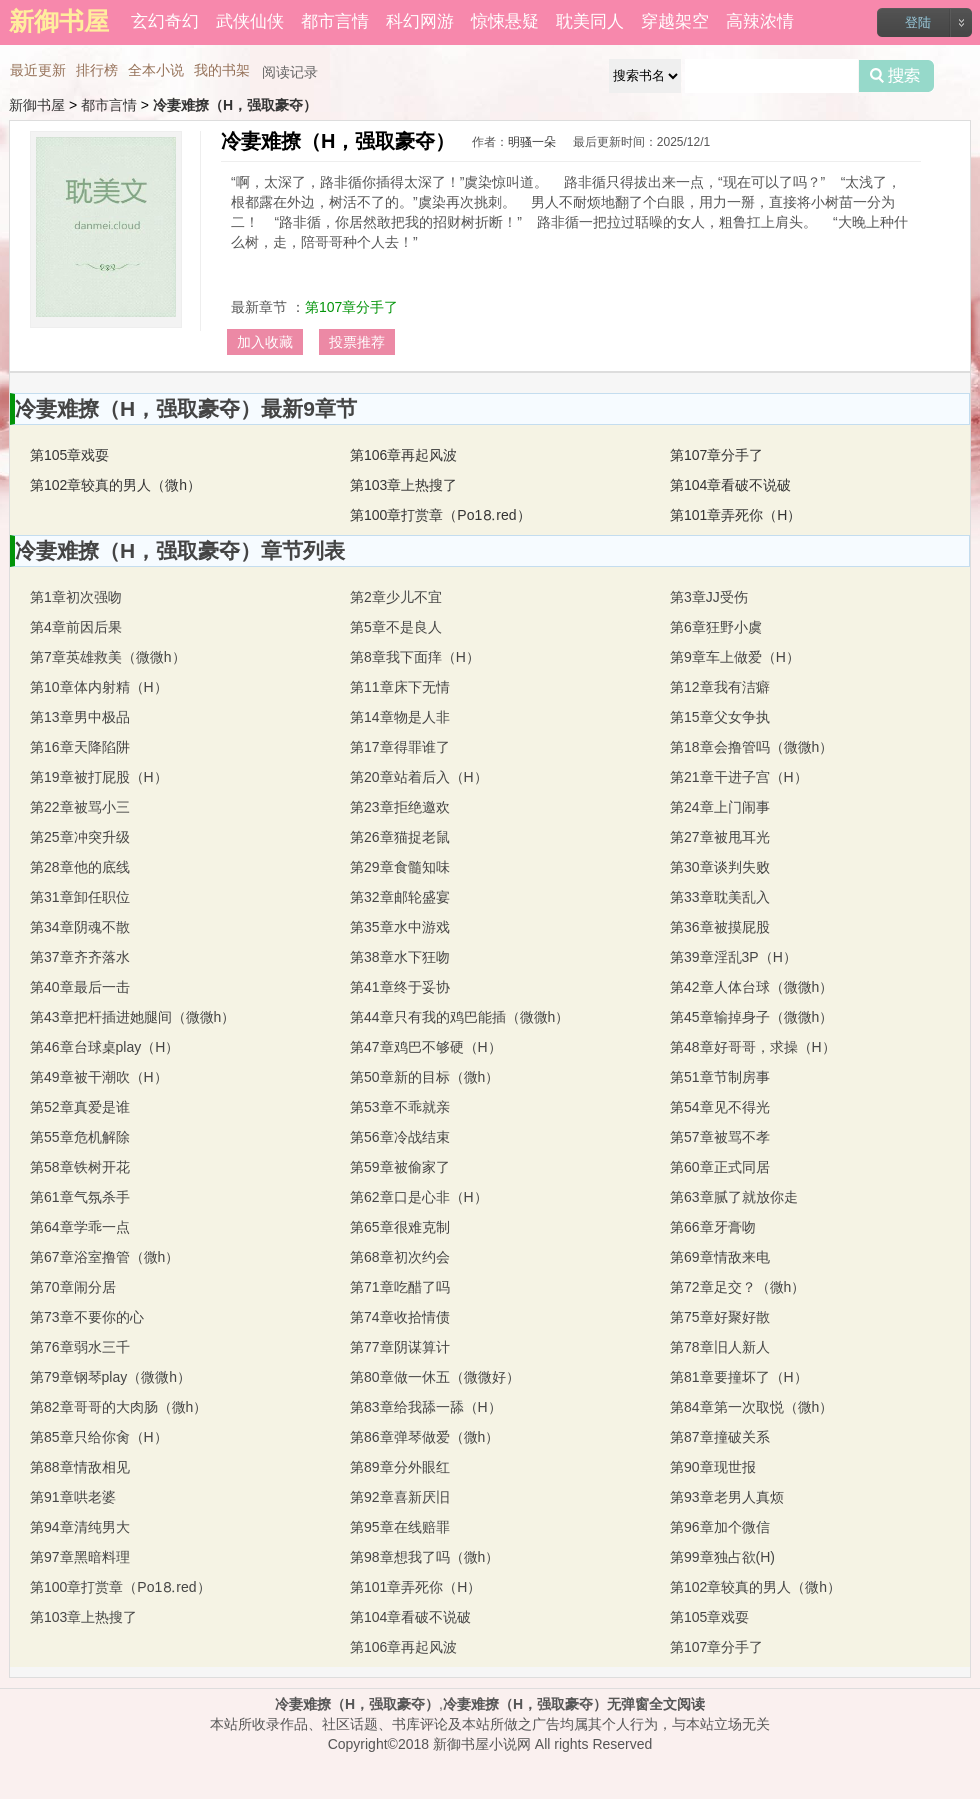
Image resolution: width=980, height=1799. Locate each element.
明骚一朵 (532, 142)
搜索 (896, 76)
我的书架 (222, 70)
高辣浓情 (760, 21)
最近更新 (38, 70)
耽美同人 (590, 21)
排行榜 (97, 70)
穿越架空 (675, 21)
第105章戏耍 (69, 455)
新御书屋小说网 (482, 1744)
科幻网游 (420, 21)
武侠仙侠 (250, 21)
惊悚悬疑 (505, 21)
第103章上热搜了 (403, 485)
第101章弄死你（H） (735, 515)
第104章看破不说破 (730, 485)
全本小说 (156, 70)
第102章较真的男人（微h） (115, 485)
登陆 (918, 22)
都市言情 (335, 21)
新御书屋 (37, 105)
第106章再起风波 (403, 455)
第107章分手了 (351, 307)
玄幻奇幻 (165, 21)
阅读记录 (290, 72)
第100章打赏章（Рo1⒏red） (440, 515)
